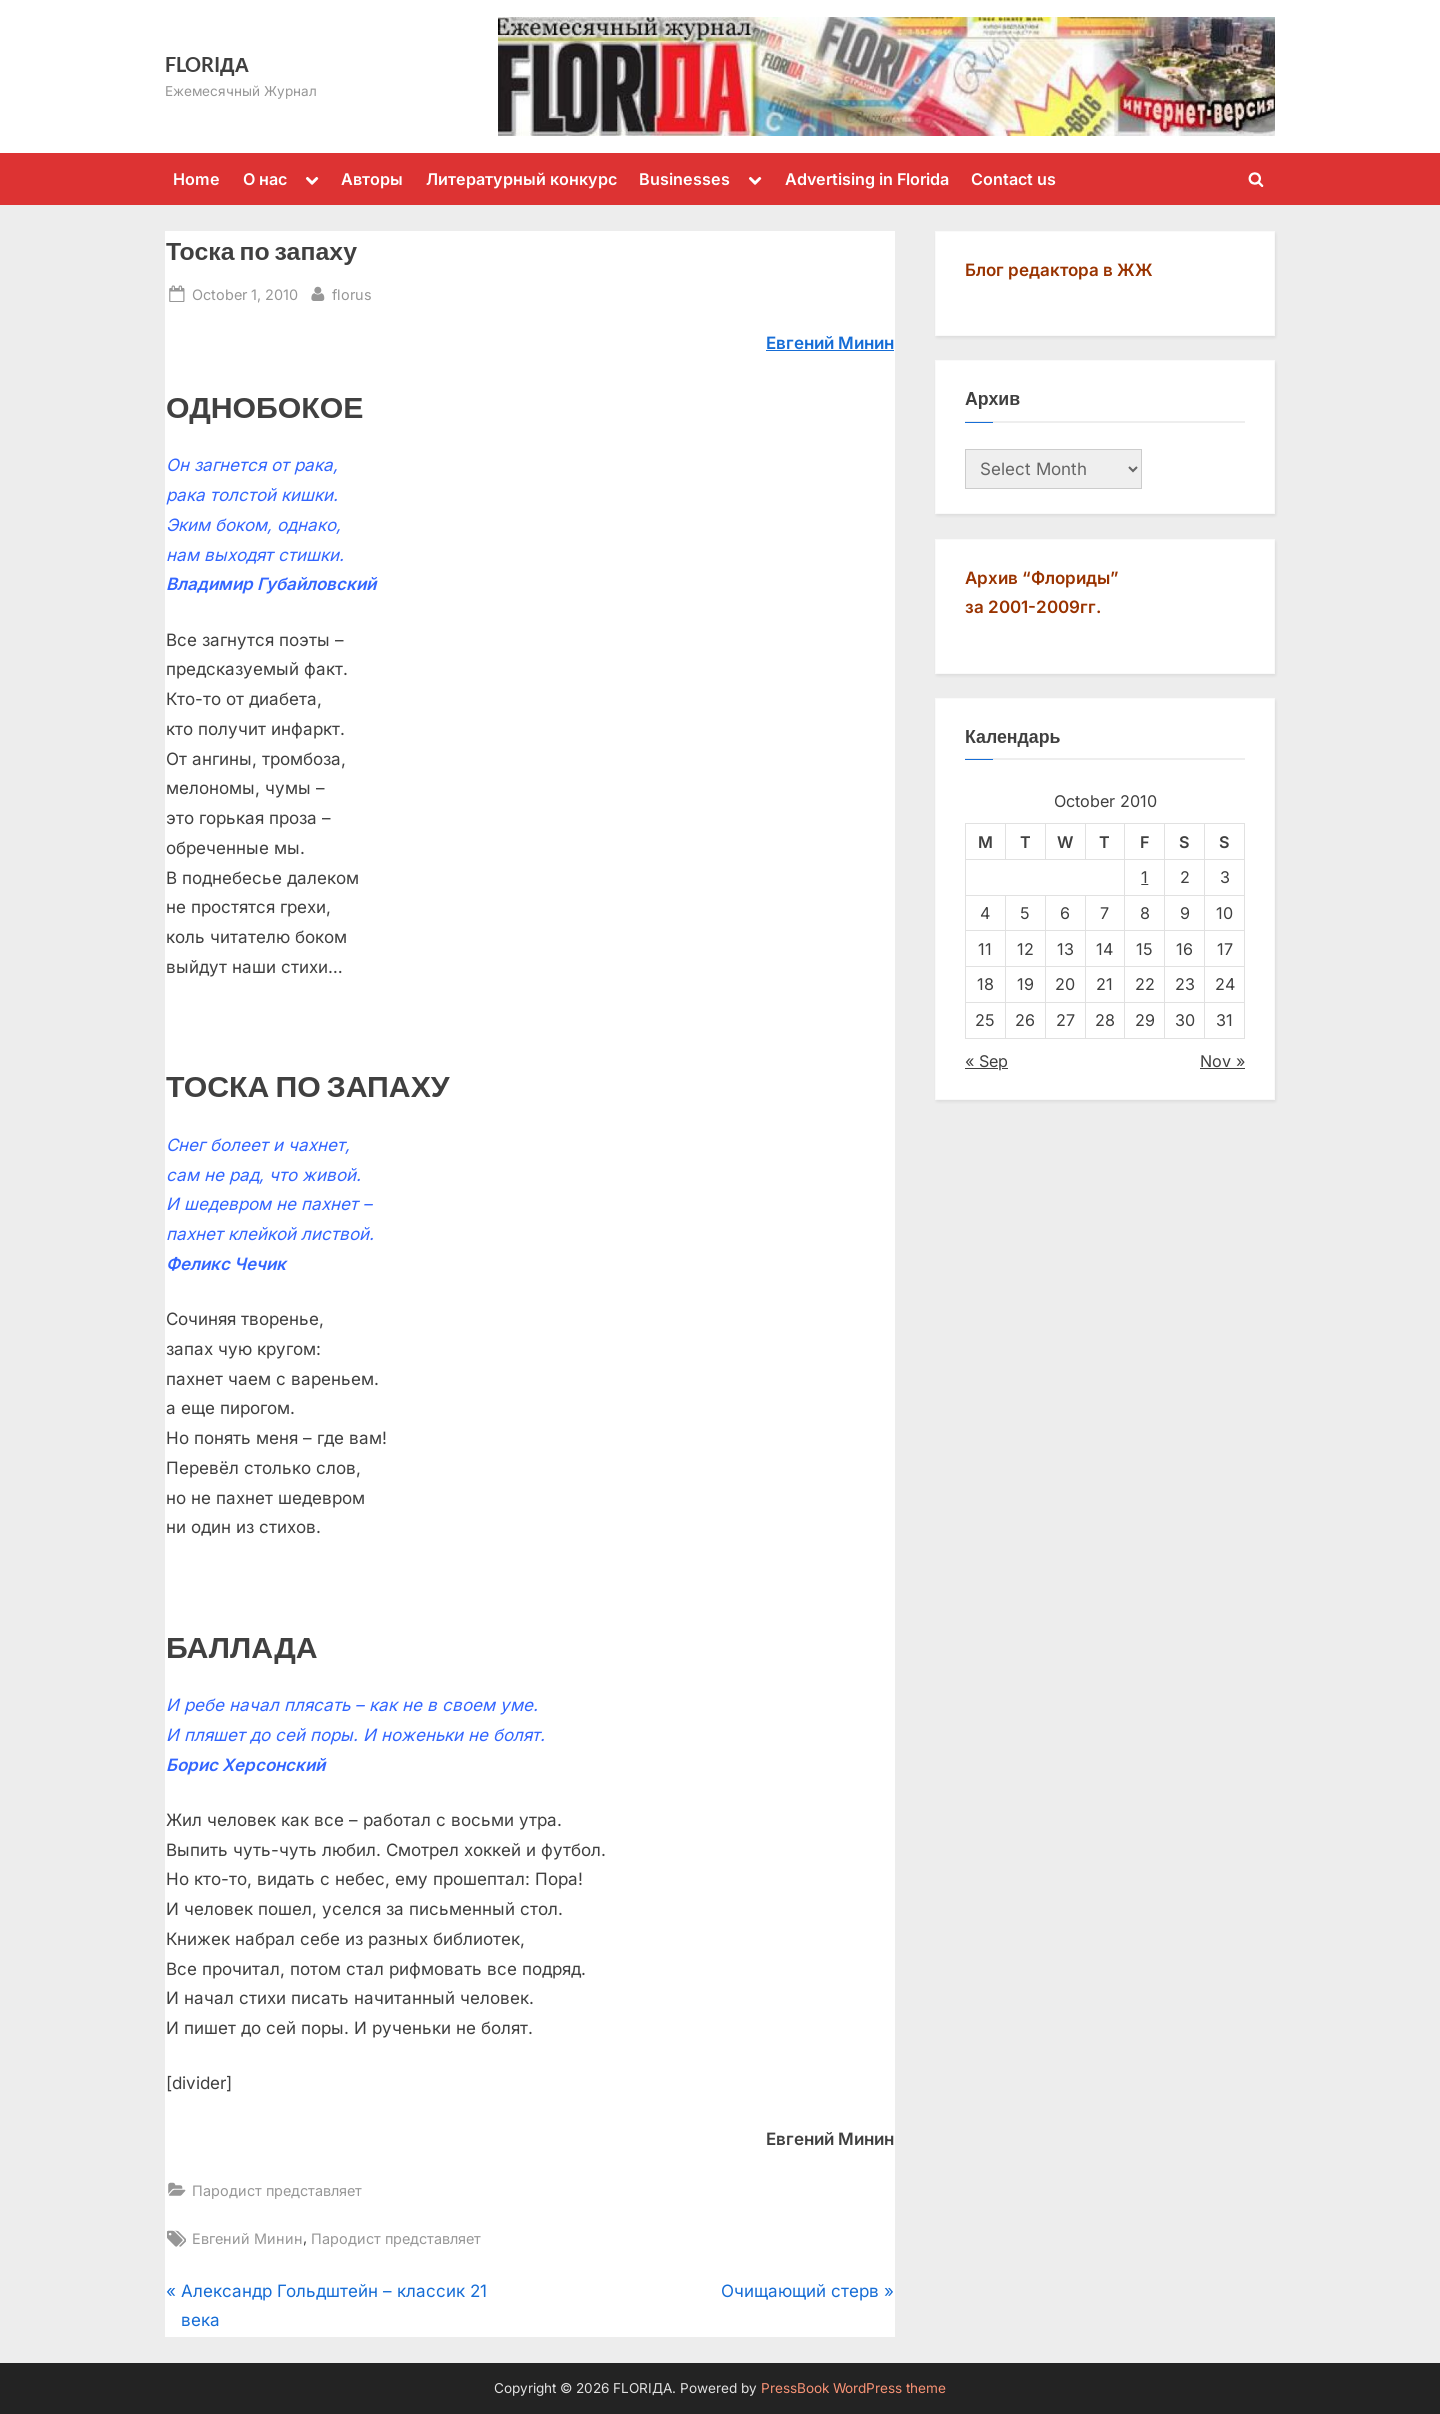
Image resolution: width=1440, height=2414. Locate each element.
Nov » (1222, 1061)
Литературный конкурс (521, 179)
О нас (265, 179)
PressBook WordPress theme (853, 2388)
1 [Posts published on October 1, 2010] (1144, 877)
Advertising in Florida (867, 179)
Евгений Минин (247, 2238)
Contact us (1013, 179)
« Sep (986, 1061)
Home (196, 179)
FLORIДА (207, 64)
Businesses (684, 179)
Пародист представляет (277, 2190)
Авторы (372, 179)
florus (352, 292)
